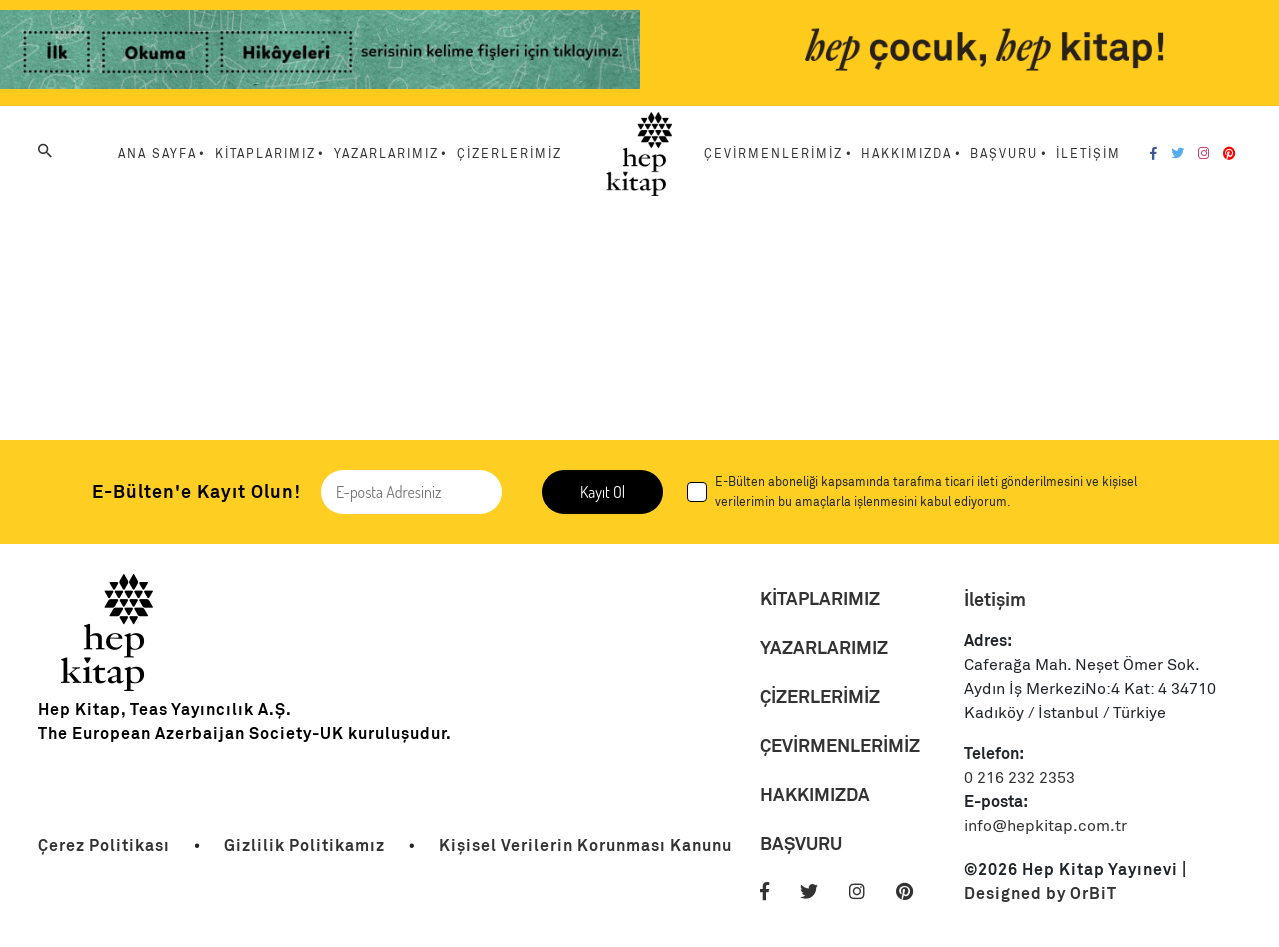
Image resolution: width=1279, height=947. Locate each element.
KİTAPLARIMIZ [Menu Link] (265, 154)
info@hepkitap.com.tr (1045, 826)
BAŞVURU (801, 843)
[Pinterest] (1229, 154)
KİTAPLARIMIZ (820, 598)
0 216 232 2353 (1019, 778)
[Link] (320, 53)
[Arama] (45, 151)
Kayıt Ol (602, 492)
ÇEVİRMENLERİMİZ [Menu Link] (773, 154)
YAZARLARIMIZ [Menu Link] (386, 154)
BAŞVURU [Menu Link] (1004, 154)
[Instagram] (1203, 154)
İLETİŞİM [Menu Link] (1088, 154)
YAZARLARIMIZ (824, 647)
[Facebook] (1153, 154)
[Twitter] (1177, 154)
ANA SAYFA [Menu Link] (157, 154)
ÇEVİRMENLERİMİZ (840, 745)
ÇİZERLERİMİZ (820, 696)
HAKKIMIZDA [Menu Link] (906, 154)
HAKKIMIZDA (815, 794)
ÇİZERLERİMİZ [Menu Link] (509, 154)
